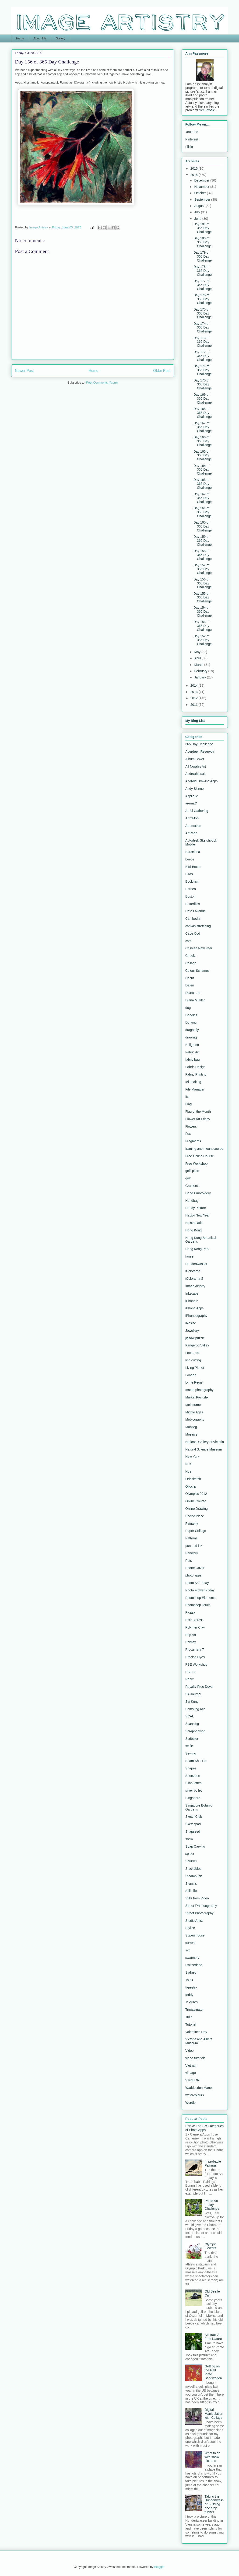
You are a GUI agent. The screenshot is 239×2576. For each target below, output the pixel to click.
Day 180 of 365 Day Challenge (202, 242)
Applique (191, 796)
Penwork (191, 1553)
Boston (190, 896)
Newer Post (24, 371)
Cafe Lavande (195, 911)
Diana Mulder (195, 1000)
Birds (189, 874)
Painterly (191, 1523)
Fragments (193, 1141)
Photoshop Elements (200, 1598)
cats (188, 941)
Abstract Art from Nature (213, 2337)
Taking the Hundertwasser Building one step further (214, 2504)
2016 (194, 168)
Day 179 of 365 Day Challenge (202, 256)
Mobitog (191, 1427)
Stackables (193, 1868)
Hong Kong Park (197, 1249)
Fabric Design (195, 1067)
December (202, 180)
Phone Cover (194, 1568)
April (198, 658)
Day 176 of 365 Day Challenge (202, 299)
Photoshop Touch (198, 1605)
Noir (188, 1471)
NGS (188, 1464)
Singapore (192, 1798)
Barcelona (192, 852)
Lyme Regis (193, 1382)
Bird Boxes (193, 867)
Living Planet (194, 1368)
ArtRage (191, 833)
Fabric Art (192, 1052)
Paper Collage (195, 1531)
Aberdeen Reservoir (199, 751)
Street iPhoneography (201, 1906)
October (200, 193)
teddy (189, 1995)
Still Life (191, 1891)
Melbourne (193, 1405)
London (190, 1375)
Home (20, 38)
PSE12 (190, 1672)
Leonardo (192, 1353)
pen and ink (193, 1546)
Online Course (195, 1501)
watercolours (194, 2095)
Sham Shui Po (195, 1761)
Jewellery (192, 1330)
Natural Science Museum (203, 1449)
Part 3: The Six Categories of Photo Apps (204, 2128)
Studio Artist (194, 1920)
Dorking (191, 1022)
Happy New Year (197, 1215)
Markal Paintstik (196, 1397)
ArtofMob (192, 818)
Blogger (159, 2567)
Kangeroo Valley (197, 1345)
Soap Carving (195, 1846)
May (197, 652)
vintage (190, 2073)
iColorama (192, 1271)
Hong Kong (193, 1230)
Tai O (189, 1980)
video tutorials (195, 2058)
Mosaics (191, 1434)
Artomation (193, 826)
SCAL (189, 1716)
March (199, 665)
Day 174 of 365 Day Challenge (202, 327)
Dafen (189, 985)
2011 (194, 704)
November (202, 187)
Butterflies (192, 904)
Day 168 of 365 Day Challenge (202, 413)
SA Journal (193, 1694)
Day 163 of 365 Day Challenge (202, 483)
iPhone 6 (191, 1301)
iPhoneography (196, 1316)
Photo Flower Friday (199, 1590)
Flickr (189, 147)
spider (189, 1854)
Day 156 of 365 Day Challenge (202, 583)
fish (187, 1096)
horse (189, 1256)
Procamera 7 (194, 1649)
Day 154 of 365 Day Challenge (202, 611)
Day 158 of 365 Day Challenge (202, 555)
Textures (191, 2002)
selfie (189, 1746)
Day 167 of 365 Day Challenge (202, 427)
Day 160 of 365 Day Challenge (202, 526)
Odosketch (193, 1479)
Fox (188, 1134)
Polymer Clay (195, 1627)
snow (189, 1839)
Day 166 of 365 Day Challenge (202, 441)
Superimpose (195, 1935)
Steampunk (193, 1876)
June (198, 218)
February (201, 671)
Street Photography (199, 1913)
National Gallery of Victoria (204, 1442)
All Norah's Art (195, 766)
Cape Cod (192, 933)
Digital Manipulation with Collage (214, 2413)
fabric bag (192, 1059)
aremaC (191, 803)
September (202, 199)
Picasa (190, 1612)
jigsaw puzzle (195, 1338)
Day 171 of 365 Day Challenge (202, 370)
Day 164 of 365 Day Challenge (202, 469)
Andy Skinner (195, 788)
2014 (194, 685)
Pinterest (191, 139)
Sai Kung (192, 1701)
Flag (188, 1104)
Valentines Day (196, 2032)
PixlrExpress (194, 1620)
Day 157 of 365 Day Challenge (202, 569)
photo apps (193, 1575)
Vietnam (191, 2065)
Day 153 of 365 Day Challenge (202, 626)
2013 (194, 692)
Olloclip (190, 1486)
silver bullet (193, 1790)
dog (188, 1008)
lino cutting (193, 1360)
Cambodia (192, 918)
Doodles (191, 1015)
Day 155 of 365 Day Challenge (202, 597)
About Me (39, 38)
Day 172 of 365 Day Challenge (202, 356)
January (200, 677)
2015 (194, 175)
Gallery (60, 38)
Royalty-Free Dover (199, 1686)
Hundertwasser (196, 1264)
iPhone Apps (194, 1308)
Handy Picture (195, 1208)
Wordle (190, 2102)
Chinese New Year (198, 948)
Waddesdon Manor (199, 2088)
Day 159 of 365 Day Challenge (202, 540)
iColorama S (194, 1278)
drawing (191, 1037)
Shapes (190, 1768)
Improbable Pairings (213, 2163)
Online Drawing (196, 1508)
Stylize (190, 1928)
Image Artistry (195, 1286)
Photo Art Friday (197, 1583)
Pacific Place (194, 1516)
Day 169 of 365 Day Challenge (202, 398)
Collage (190, 963)
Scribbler (191, 1739)
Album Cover (194, 759)
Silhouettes (193, 1783)
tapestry (191, 1987)
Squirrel (191, 1861)
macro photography (199, 1390)
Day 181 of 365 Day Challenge (202, 228)
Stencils (191, 1883)
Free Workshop (196, 1163)
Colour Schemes (197, 970)
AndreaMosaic (195, 774)
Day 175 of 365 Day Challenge (202, 313)
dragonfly (192, 1030)
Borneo (190, 889)
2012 (194, 698)
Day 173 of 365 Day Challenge (202, 342)
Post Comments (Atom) (102, 382)
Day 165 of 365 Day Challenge (202, 455)
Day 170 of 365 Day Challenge (202, 384)
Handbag (192, 1200)
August (199, 206)
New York (192, 1456)
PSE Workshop (196, 1664)
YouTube (191, 132)
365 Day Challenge (199, 744)
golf (188, 1178)
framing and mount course (204, 1148)
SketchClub (193, 1816)
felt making (193, 1082)
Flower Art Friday (197, 1119)
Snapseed (192, 1831)
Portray (190, 1642)
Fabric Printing (195, 1074)
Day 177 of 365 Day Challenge (202, 285)
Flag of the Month (198, 1111)
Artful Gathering (196, 811)
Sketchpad (193, 1824)
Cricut (189, 978)
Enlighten (192, 1045)
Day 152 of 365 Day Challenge (202, 640)
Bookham (192, 881)
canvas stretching (198, 926)
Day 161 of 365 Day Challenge (202, 512)
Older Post (161, 371)
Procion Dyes (195, 1657)
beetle (189, 859)
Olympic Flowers (211, 2246)
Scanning (192, 1724)
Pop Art (190, 1635)
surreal (190, 1943)
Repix (189, 1679)
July (197, 212)
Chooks (190, 956)
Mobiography (194, 1419)
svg (187, 1950)
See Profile (206, 110)
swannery (192, 1958)
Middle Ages (194, 1412)
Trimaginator (194, 2009)
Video (189, 2050)
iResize (190, 1323)
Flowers (191, 1126)
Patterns (191, 1538)
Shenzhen (192, 1776)
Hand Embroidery (198, 1193)
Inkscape (191, 1293)
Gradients (192, 1186)
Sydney (190, 1972)
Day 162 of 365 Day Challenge (202, 498)
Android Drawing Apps (201, 781)
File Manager (194, 1089)
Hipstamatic (193, 1223)
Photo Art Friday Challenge (212, 2205)
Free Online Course (199, 1156)
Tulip (188, 2017)
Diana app (192, 993)
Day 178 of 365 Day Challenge (202, 270)
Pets (188, 1560)
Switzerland (193, 1965)
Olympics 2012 (196, 1494)
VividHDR (192, 2080)
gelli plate (192, 1171)
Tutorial (190, 2024)
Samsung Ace (195, 1709)
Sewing (190, 1753)
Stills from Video (197, 1898)
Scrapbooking (195, 1731)
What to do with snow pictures (213, 2457)
